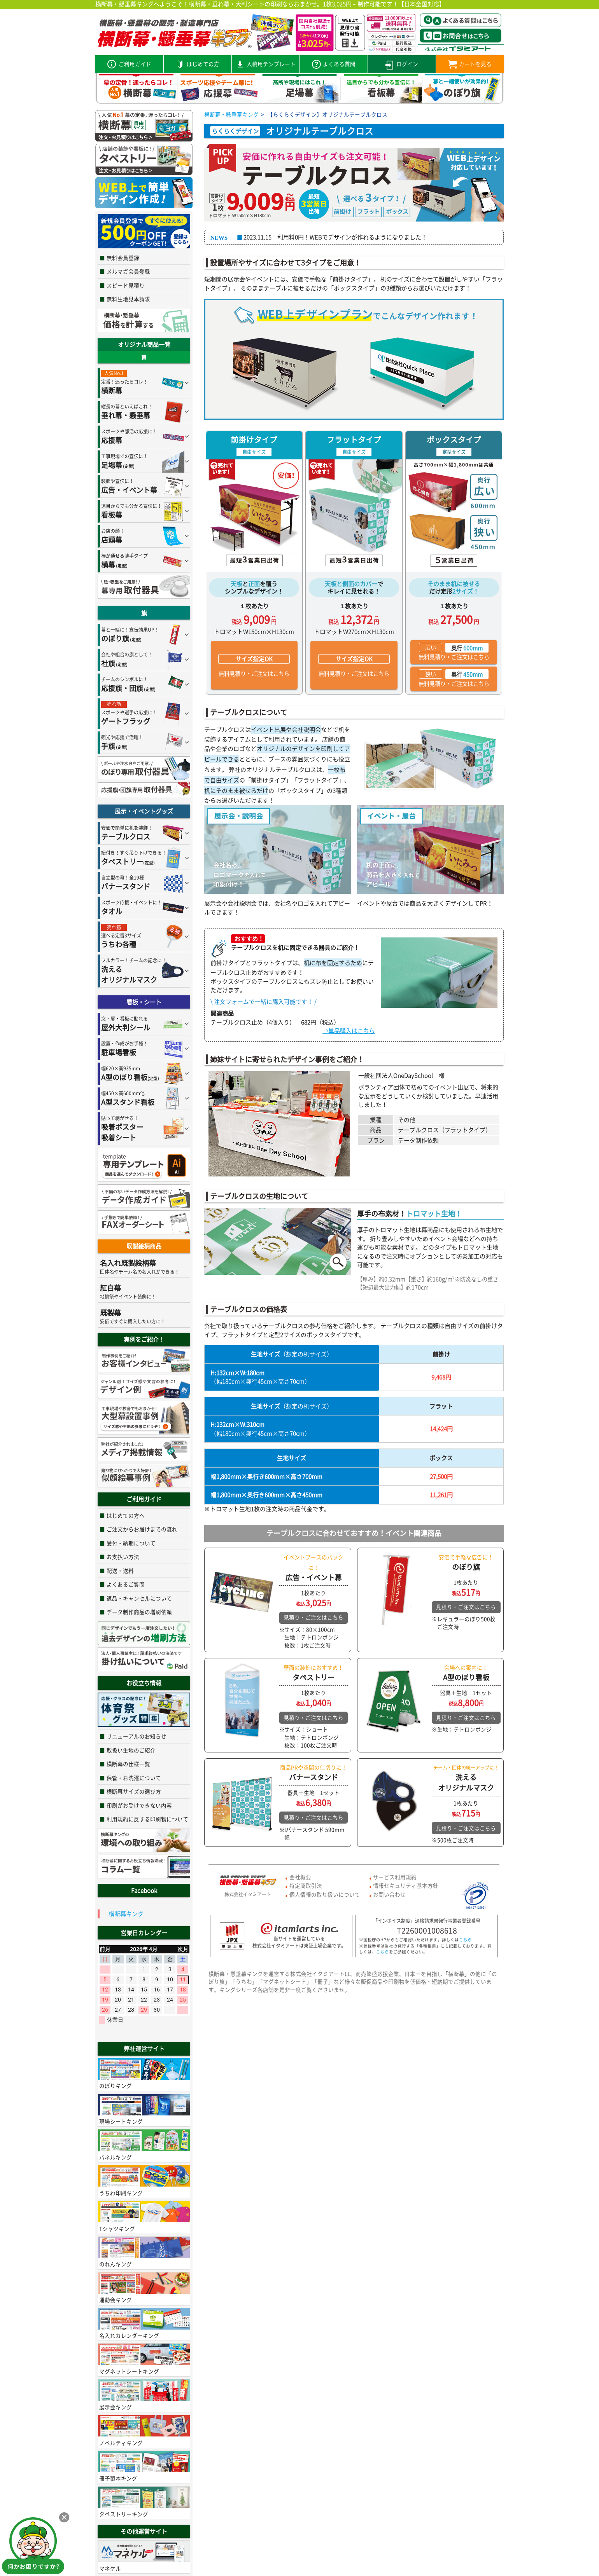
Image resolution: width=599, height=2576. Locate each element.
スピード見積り (126, 285)
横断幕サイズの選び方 (134, 1791)
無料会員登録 (123, 258)
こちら (465, 1939)
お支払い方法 (123, 1556)
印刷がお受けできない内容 (139, 1805)
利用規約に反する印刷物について (147, 1819)
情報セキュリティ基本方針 (405, 1885)
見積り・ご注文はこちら (313, 1617)
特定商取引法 (305, 1885)
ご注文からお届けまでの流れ (142, 1529)
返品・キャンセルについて (139, 1598)
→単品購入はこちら (348, 1030)
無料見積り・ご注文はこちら (254, 666)
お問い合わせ (389, 1894)
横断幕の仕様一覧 (128, 1764)
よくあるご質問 (126, 1584)
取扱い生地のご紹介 (131, 1750)
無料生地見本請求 (128, 299)
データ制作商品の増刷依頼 (139, 1612)
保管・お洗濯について (134, 1778)
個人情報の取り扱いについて (324, 1894)
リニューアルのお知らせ (136, 1736)
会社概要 (300, 1877)
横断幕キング (126, 1913)
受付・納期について (131, 1543)
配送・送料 (120, 1570)
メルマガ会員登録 (128, 271)
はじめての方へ (126, 1515)
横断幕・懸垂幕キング (231, 114)
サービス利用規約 (395, 1877)
